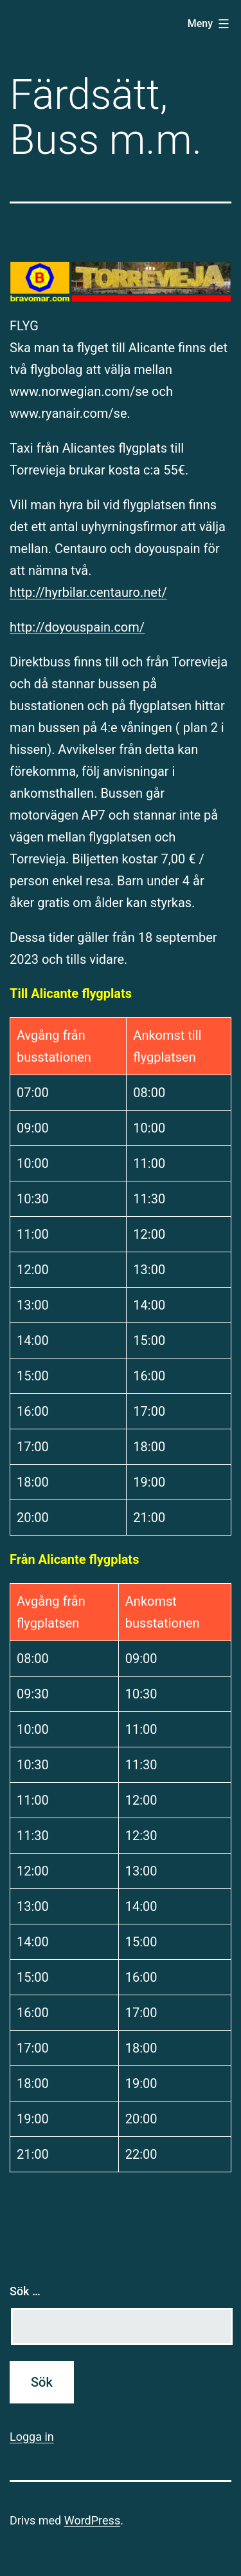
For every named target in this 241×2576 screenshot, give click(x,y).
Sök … (25, 2291)
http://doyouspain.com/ (77, 627)
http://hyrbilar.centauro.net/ (88, 592)
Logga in (32, 2436)
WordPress (92, 2520)
